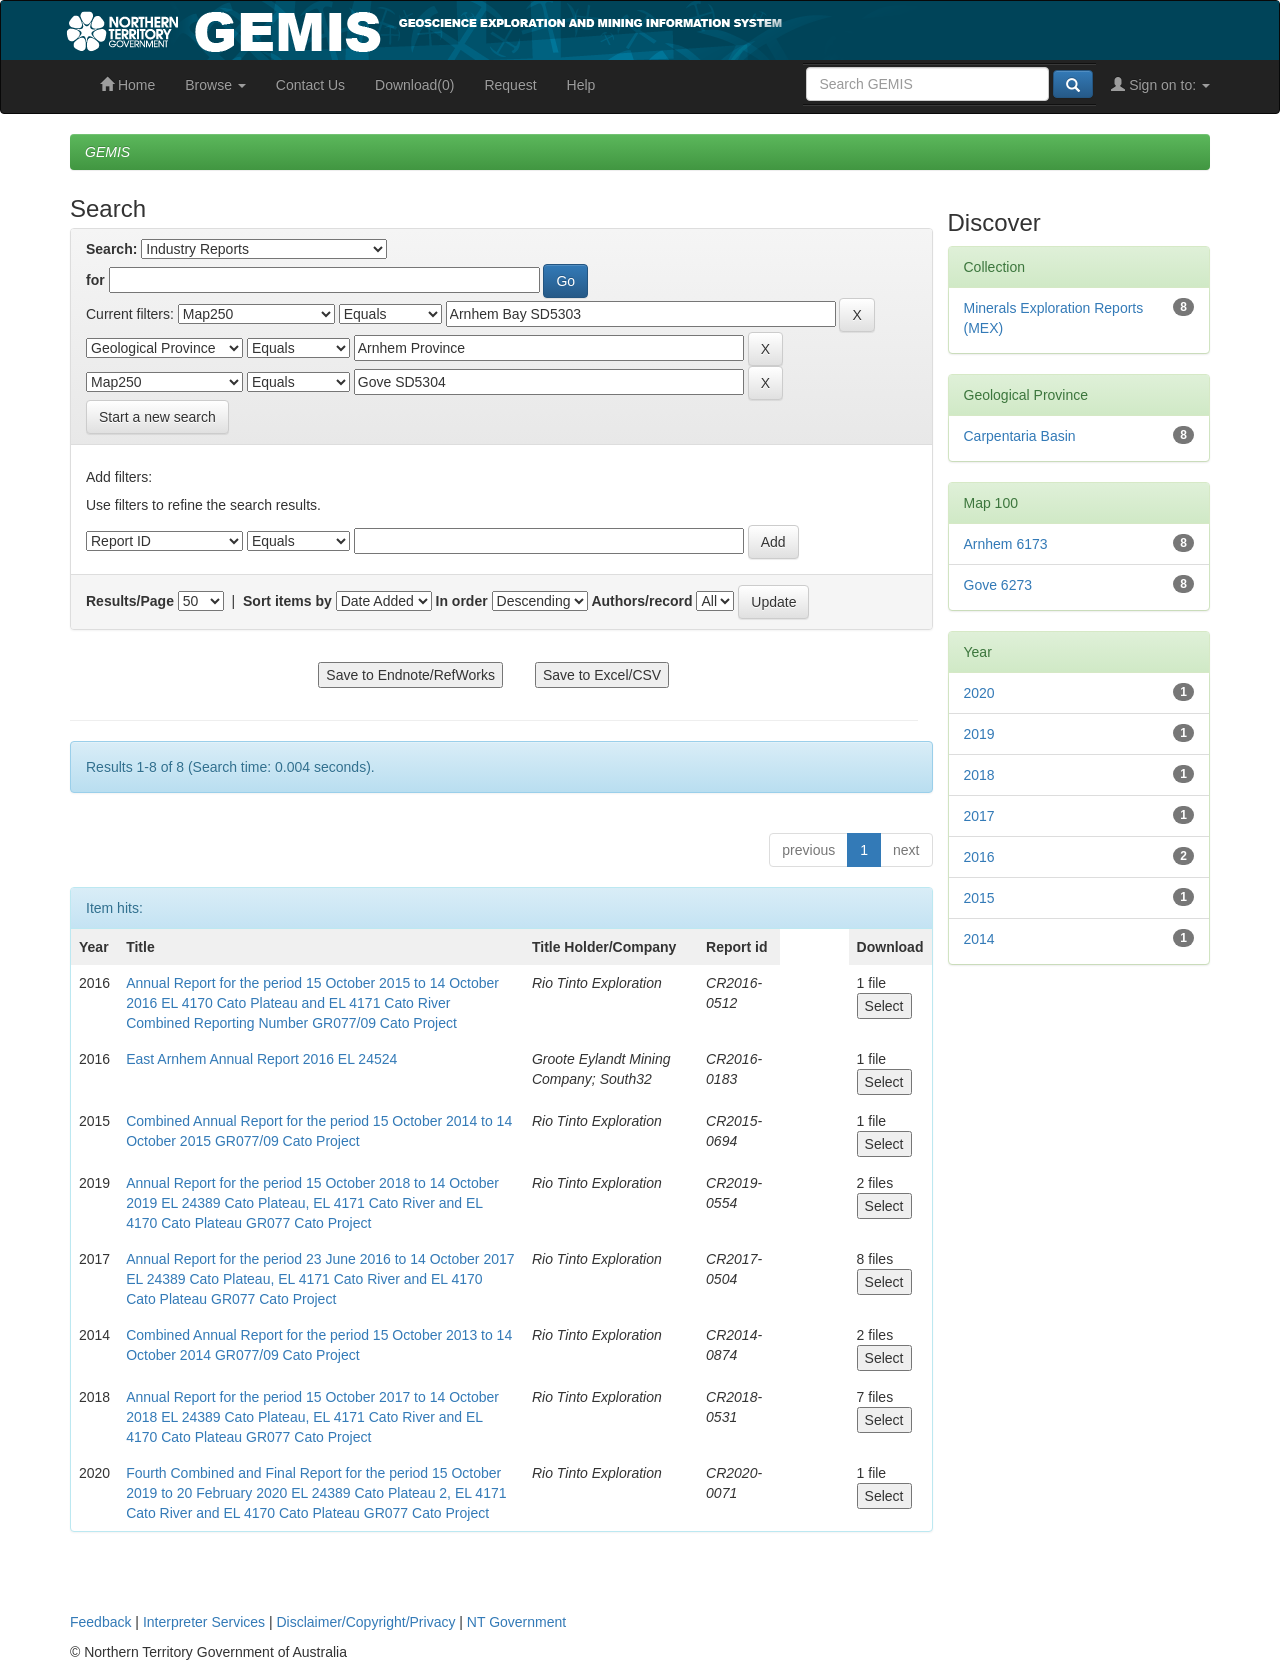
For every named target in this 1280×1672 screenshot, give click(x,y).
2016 (979, 857)
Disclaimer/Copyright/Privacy (366, 1622)
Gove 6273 (998, 585)
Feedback (100, 1622)
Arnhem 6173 (1006, 544)
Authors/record (641, 601)
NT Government (516, 1622)
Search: (111, 249)
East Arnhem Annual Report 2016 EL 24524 (261, 1059)
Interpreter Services (204, 1622)
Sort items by (287, 601)
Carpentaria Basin (1020, 436)
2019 (979, 734)
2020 (979, 693)
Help (581, 85)
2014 (979, 939)
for (95, 280)
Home (127, 85)
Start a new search (157, 417)
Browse (215, 85)
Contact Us (310, 85)
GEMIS (107, 152)
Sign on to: (1160, 85)
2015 (979, 898)
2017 (979, 816)
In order (462, 601)
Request (510, 85)
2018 (979, 775)
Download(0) (414, 85)
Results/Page (130, 601)
